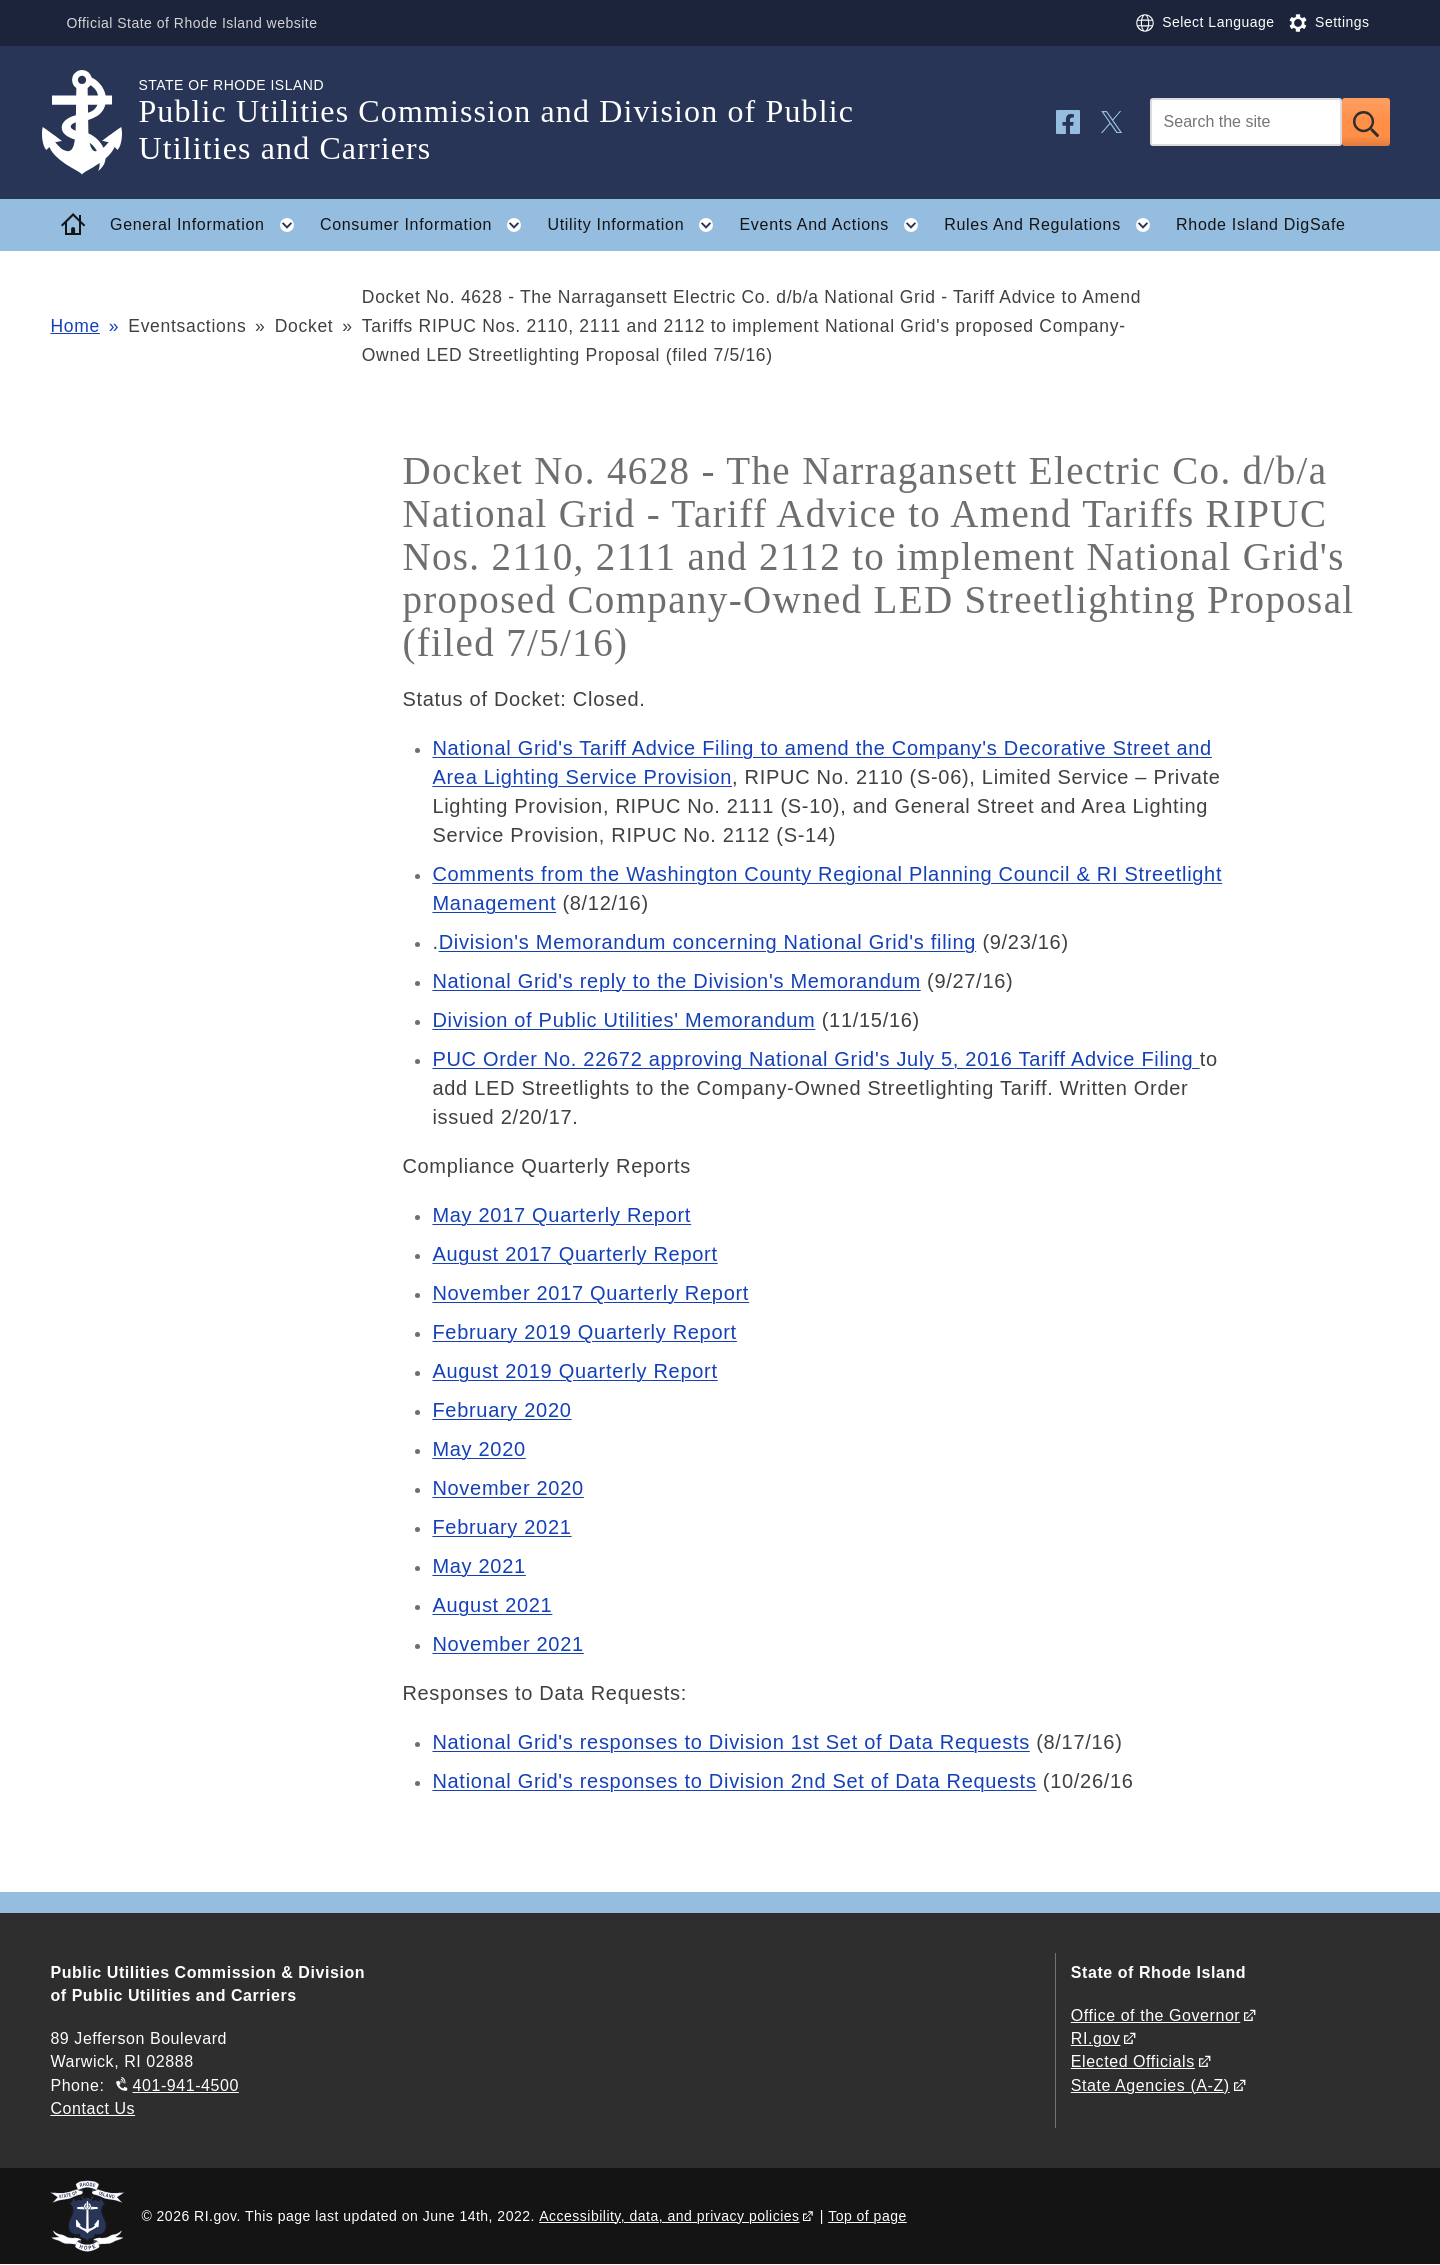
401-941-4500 (186, 2085)
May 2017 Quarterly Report (561, 1215)
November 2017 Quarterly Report (590, 1293)
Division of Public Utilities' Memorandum (623, 1020)
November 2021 (507, 1644)
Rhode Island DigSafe (1261, 224)
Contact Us (92, 2108)
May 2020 (478, 1449)
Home (74, 326)
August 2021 (492, 1605)
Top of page (867, 2216)
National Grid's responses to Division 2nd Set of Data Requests (734, 1781)
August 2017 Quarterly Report (574, 1254)
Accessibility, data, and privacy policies (669, 2216)
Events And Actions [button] (834, 225)
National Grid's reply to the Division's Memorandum (676, 981)
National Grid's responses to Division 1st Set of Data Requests (730, 1742)
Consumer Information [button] (427, 225)
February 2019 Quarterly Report (584, 1332)
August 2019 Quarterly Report (574, 1371)
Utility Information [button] (636, 225)
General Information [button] (208, 225)
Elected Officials (1133, 2061)
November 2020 (507, 1488)
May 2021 (478, 1566)
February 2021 (501, 1527)
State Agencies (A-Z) (1150, 2085)
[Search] (1246, 122)
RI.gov (1096, 2038)
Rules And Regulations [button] (1053, 225)
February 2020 (501, 1410)
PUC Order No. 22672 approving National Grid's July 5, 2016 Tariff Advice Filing (815, 1059)
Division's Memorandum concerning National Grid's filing (707, 942)
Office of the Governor (1155, 2015)
